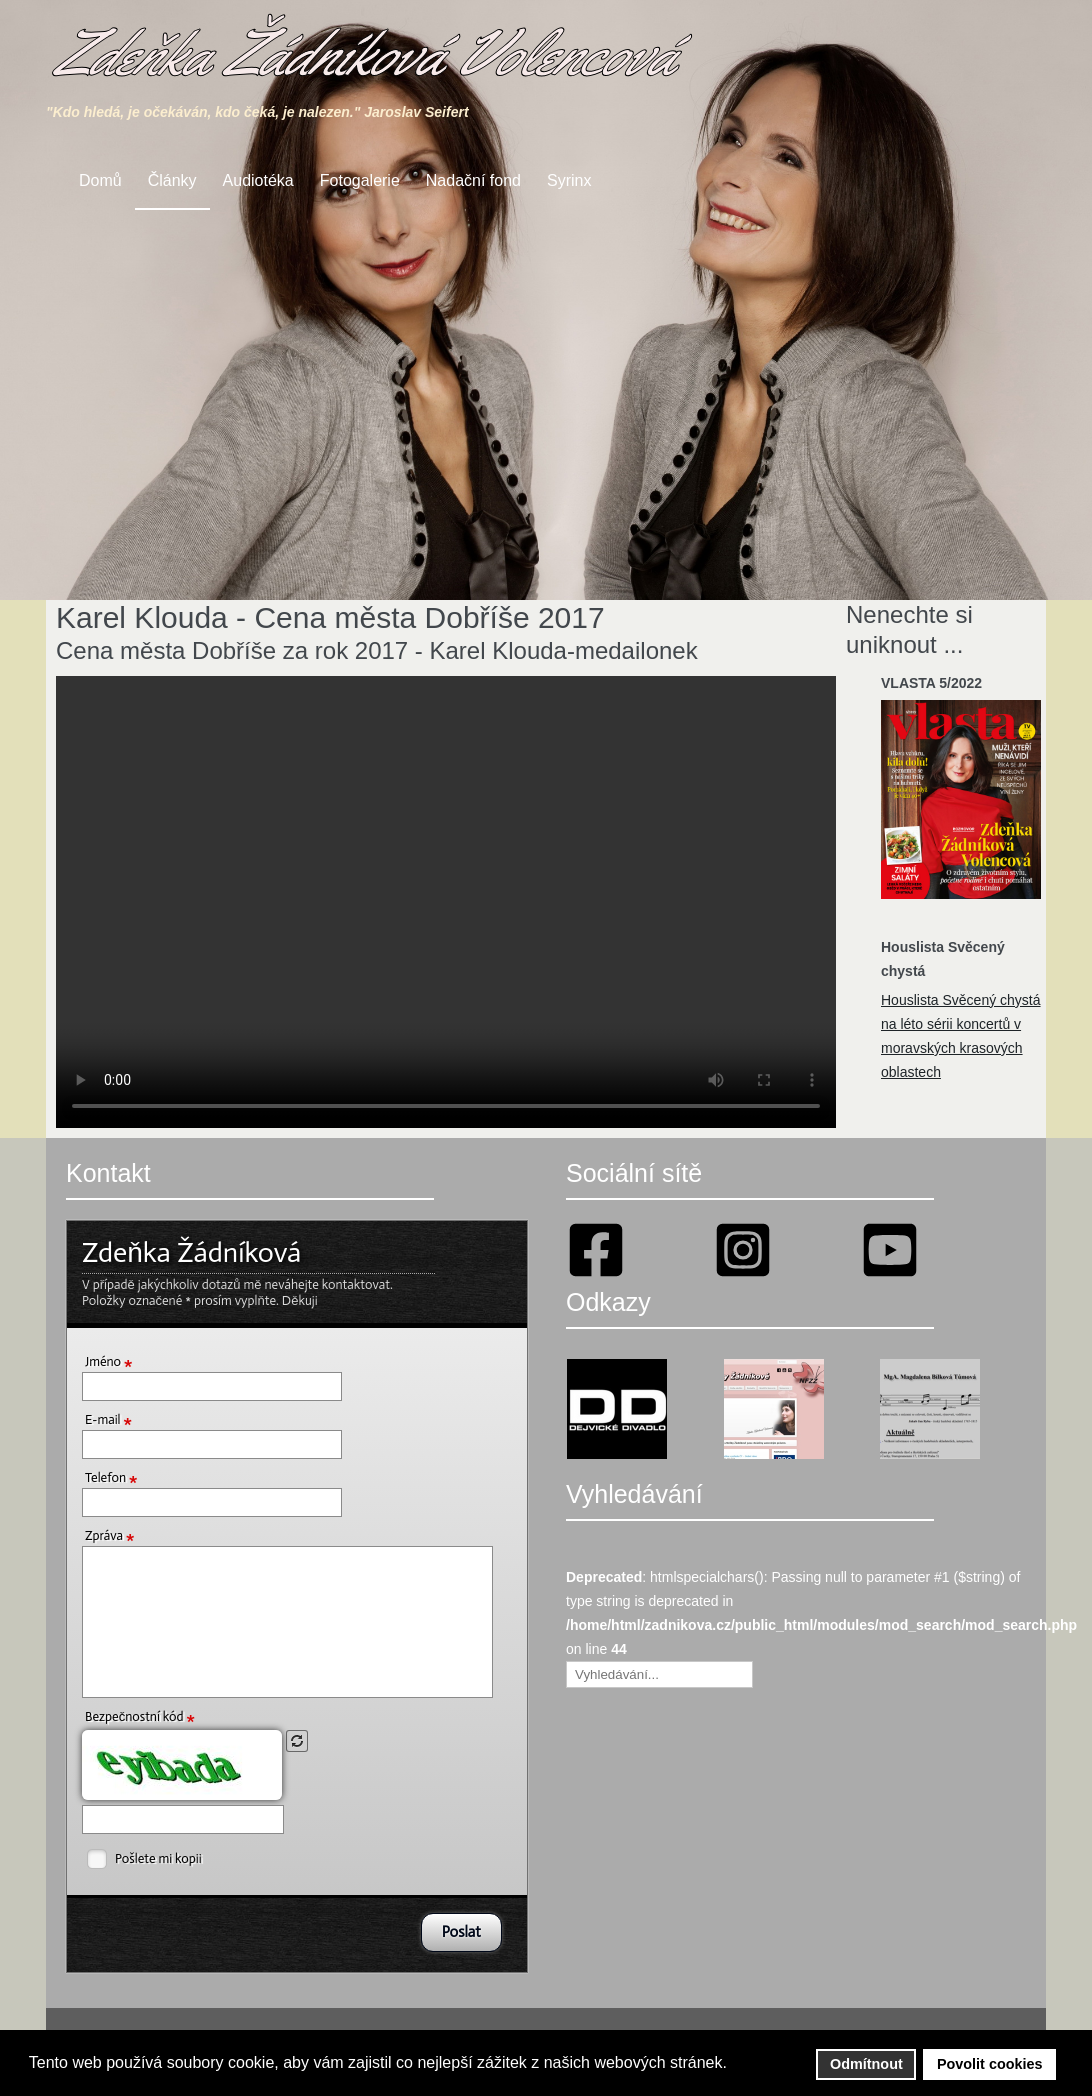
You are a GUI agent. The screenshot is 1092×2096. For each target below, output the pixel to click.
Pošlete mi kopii (158, 1858)
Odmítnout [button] (866, 2064)
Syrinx (569, 180)
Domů (100, 180)
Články (172, 180)
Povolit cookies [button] (990, 2064)
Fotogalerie (360, 180)
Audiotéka (258, 180)
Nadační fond (473, 180)
